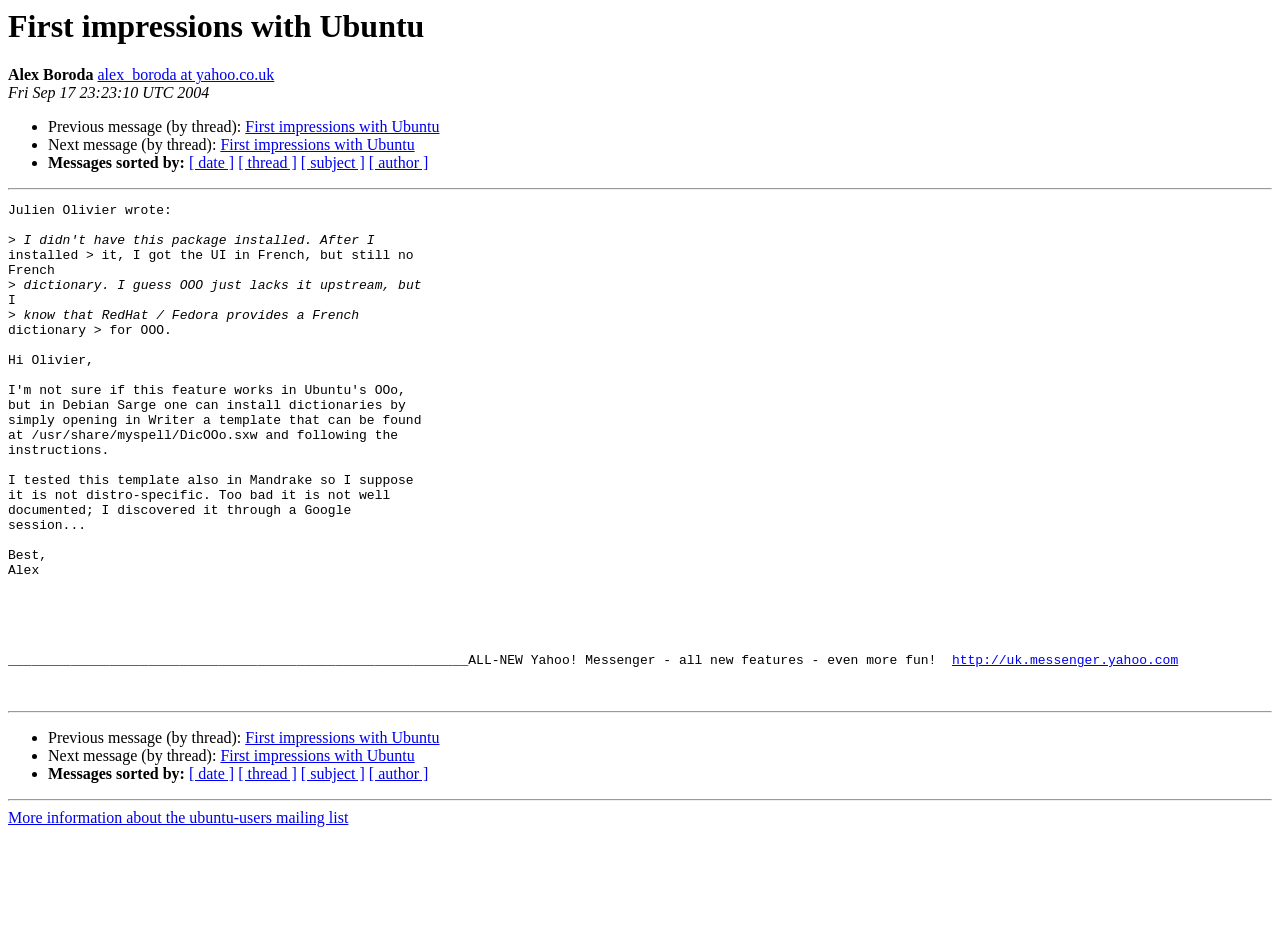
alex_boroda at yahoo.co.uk (185, 74)
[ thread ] (267, 162)
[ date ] (211, 162)
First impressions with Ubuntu (342, 126)
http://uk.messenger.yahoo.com (1065, 752)
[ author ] (399, 162)
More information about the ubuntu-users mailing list (178, 916)
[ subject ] (333, 162)
